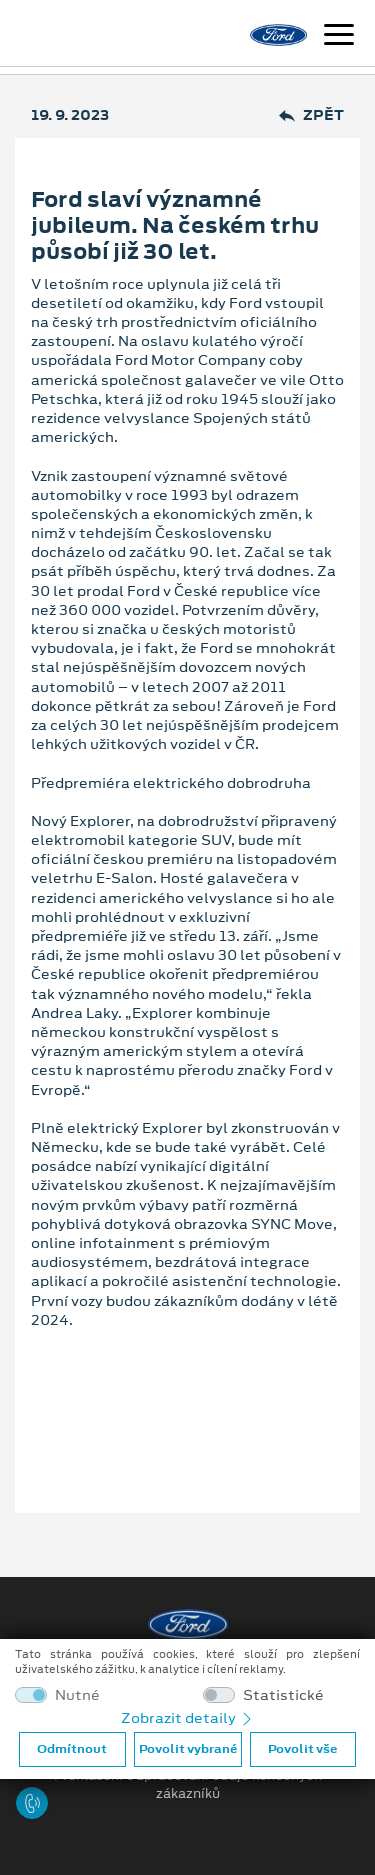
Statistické (283, 1695)
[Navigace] (339, 37)
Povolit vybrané (188, 1749)
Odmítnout (72, 1749)
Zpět (311, 115)
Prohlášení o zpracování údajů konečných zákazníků (188, 1785)
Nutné (77, 1695)
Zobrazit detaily (188, 1718)
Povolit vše (302, 1749)
